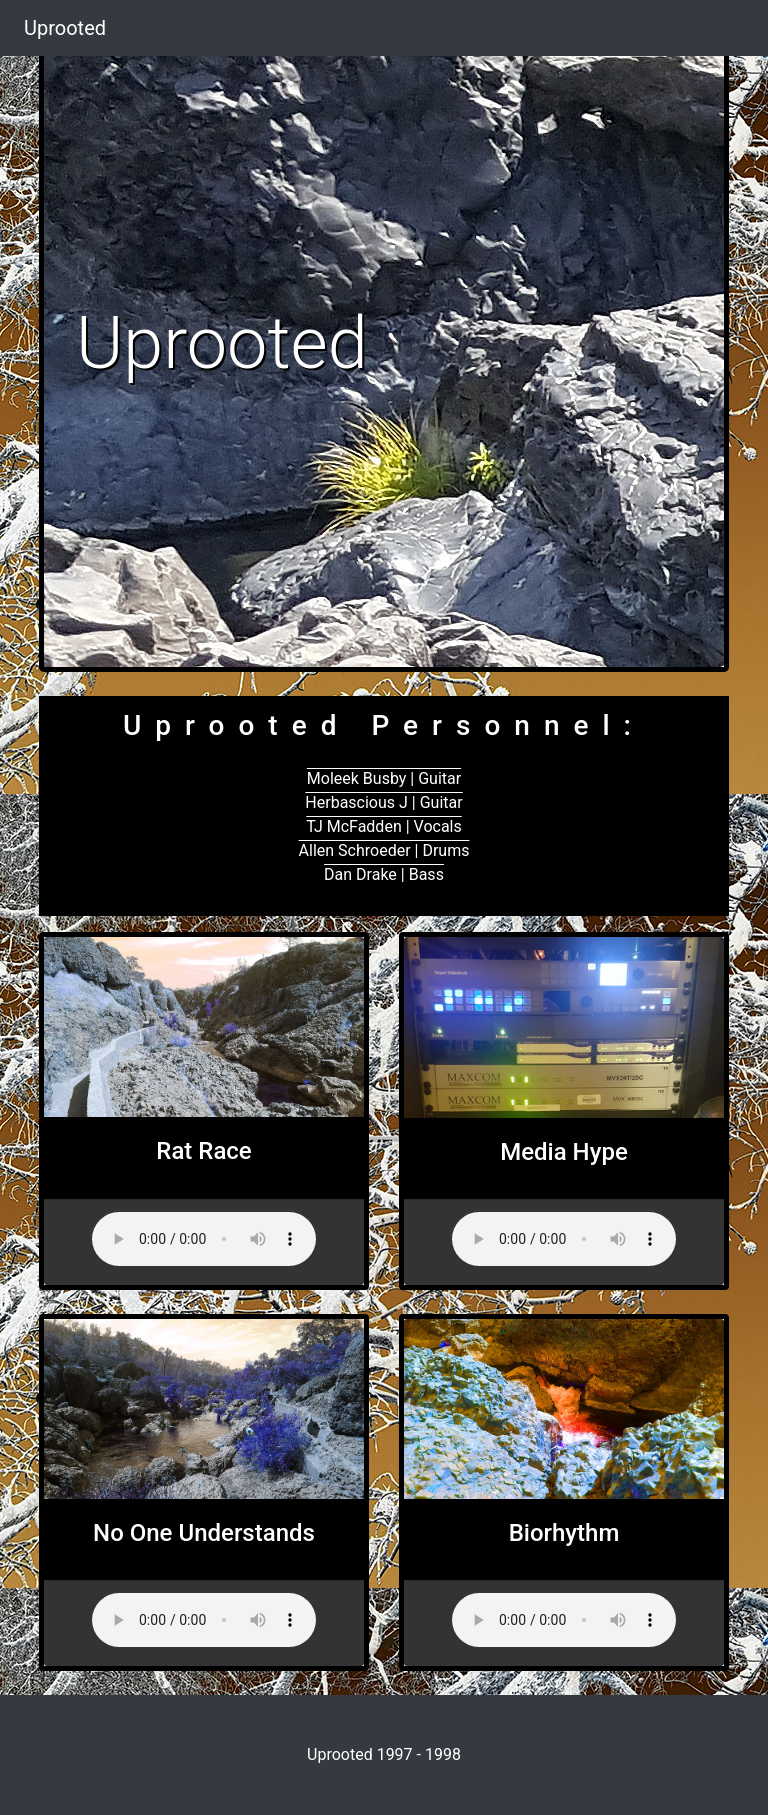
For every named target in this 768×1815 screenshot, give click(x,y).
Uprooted (65, 28)
